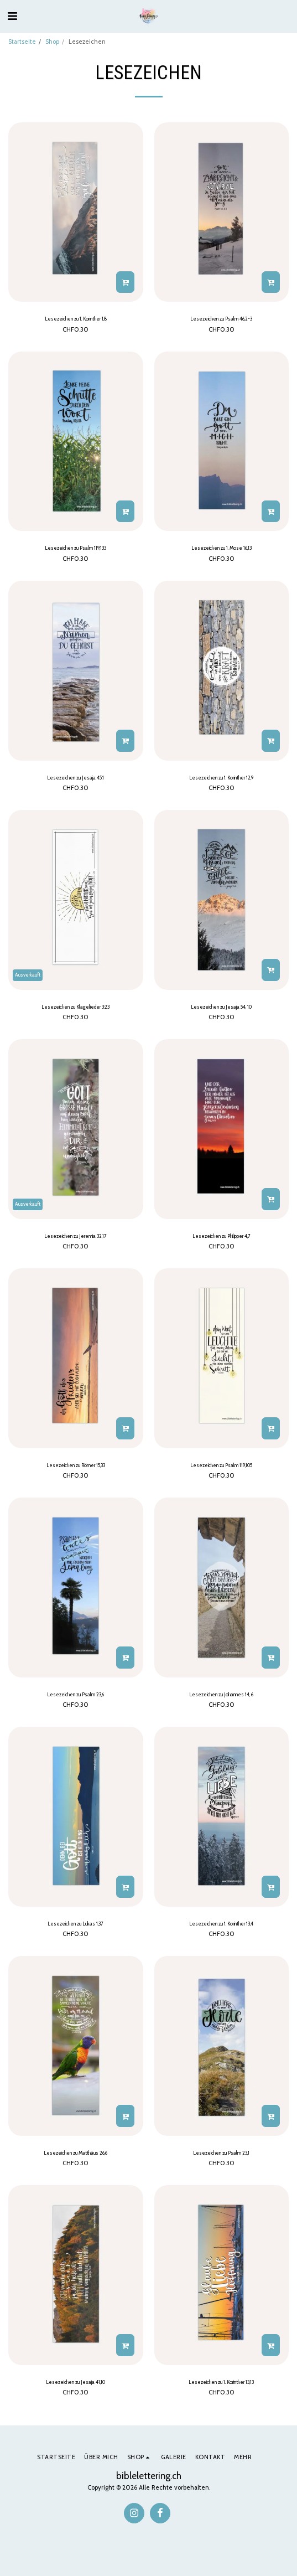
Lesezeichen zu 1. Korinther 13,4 (221, 1924)
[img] (75, 212)
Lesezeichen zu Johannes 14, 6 (221, 1694)
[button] (12, 16)
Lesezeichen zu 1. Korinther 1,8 (76, 319)
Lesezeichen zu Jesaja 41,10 (75, 2382)
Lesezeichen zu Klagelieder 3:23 (75, 1007)
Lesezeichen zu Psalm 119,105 (221, 1465)
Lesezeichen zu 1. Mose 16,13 (221, 548)
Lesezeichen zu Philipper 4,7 (221, 1236)
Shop (52, 41)
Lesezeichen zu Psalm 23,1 (221, 2153)
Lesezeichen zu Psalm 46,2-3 (221, 319)
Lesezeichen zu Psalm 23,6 (75, 1694)
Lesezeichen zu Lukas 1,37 (75, 1924)
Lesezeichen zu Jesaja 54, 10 (221, 1007)
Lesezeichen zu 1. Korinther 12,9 (221, 778)
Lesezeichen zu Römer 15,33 (75, 1465)
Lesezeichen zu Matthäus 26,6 (75, 2153)
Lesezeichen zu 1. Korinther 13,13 (221, 2382)
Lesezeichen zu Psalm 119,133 (75, 548)
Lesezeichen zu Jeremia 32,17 (75, 1236)
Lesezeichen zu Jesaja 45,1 (75, 778)
